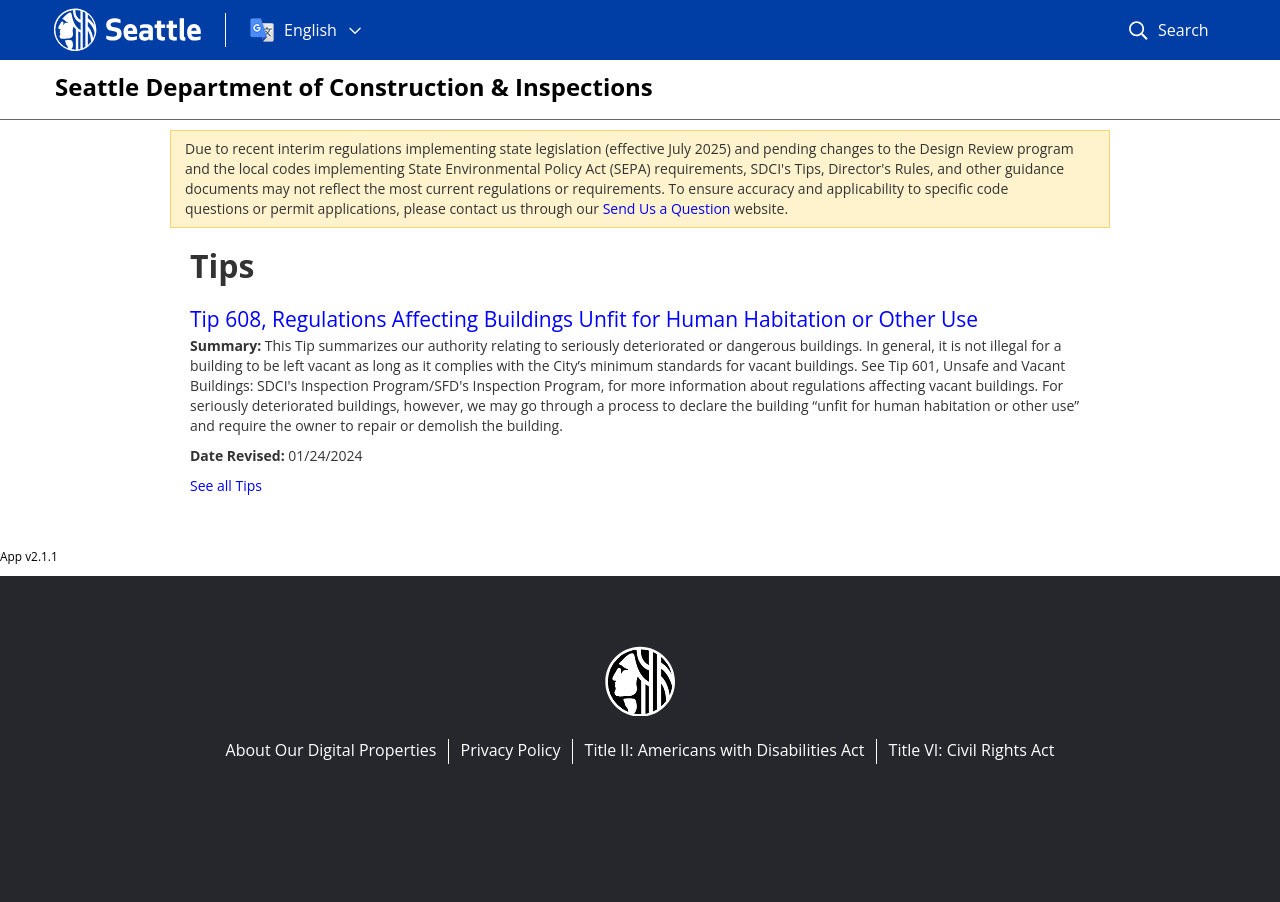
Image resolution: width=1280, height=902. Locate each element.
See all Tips (226, 485)
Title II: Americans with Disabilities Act (725, 750)
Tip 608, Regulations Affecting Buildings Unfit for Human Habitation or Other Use (584, 319)
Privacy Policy (511, 750)
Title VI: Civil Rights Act (972, 750)
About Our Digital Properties (331, 750)
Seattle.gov (96, 11)
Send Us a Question (667, 208)
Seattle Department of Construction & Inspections (354, 86)
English (310, 30)
